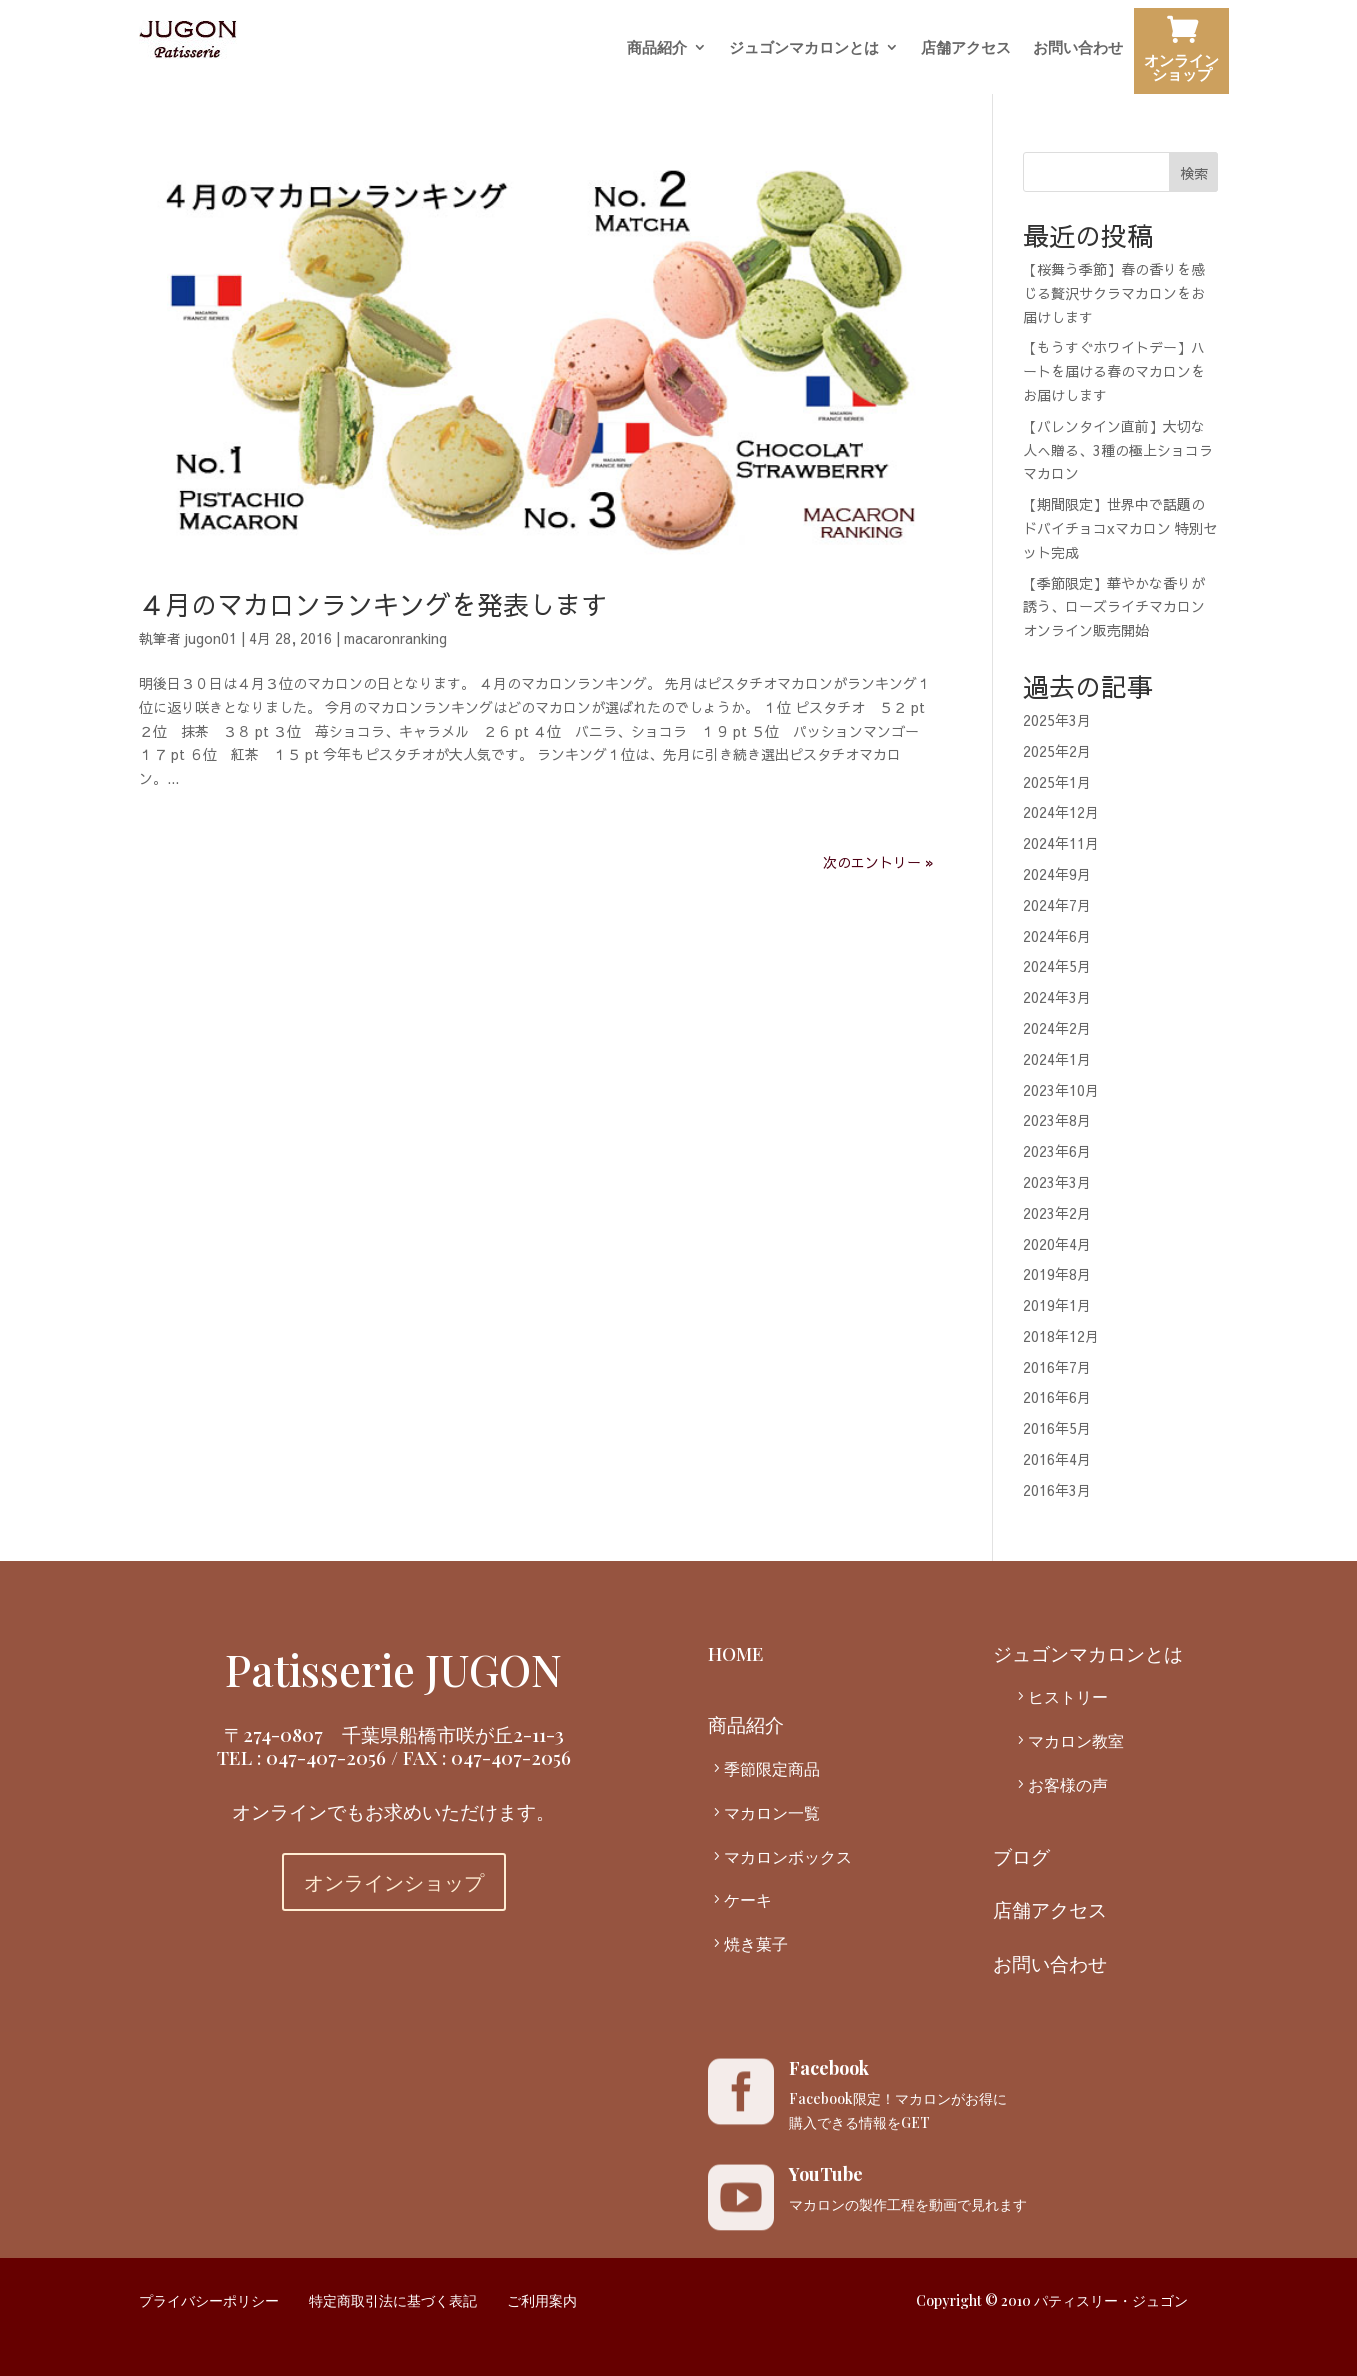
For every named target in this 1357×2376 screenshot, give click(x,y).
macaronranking (395, 638)
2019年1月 (1057, 1305)
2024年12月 (1061, 812)
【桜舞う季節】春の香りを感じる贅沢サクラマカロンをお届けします (1114, 293)
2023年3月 (1057, 1182)
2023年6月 (1057, 1151)
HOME (736, 1653)
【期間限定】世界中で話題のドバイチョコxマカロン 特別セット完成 (1120, 528)
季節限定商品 (772, 1768)
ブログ (1021, 1856)
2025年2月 (1057, 751)
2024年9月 (1057, 874)
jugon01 (211, 638)
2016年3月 (1057, 1490)
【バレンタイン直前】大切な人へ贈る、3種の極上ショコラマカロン (1118, 450)
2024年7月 (1057, 905)
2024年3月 (1057, 997)
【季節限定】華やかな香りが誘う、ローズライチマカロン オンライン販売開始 (1114, 607)
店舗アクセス (966, 48)
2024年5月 (1057, 966)
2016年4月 (1057, 1459)
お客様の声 (1068, 1784)
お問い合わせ (1078, 48)
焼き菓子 (756, 1943)
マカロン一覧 (772, 1812)
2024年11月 (1061, 843)
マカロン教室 (1076, 1740)
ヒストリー (1068, 1696)
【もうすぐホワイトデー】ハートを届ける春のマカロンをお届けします (1114, 371)
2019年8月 (1057, 1274)
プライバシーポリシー (209, 2300)
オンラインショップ (1181, 53)
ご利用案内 (542, 2300)
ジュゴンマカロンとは (804, 48)
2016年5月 (1057, 1428)
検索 (1194, 173)
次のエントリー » (878, 862)
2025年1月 (1057, 782)
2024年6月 (1057, 936)
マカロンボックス (788, 1856)
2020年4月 (1057, 1244)
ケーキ (748, 1899)
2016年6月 (1057, 1397)
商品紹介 (657, 48)
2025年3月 (1057, 720)
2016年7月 (1057, 1367)
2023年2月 (1057, 1213)
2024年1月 (1057, 1059)
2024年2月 (1057, 1028)
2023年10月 (1061, 1090)
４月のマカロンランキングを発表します (373, 604)
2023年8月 (1057, 1120)
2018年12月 (1061, 1336)
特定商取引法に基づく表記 (393, 2300)
